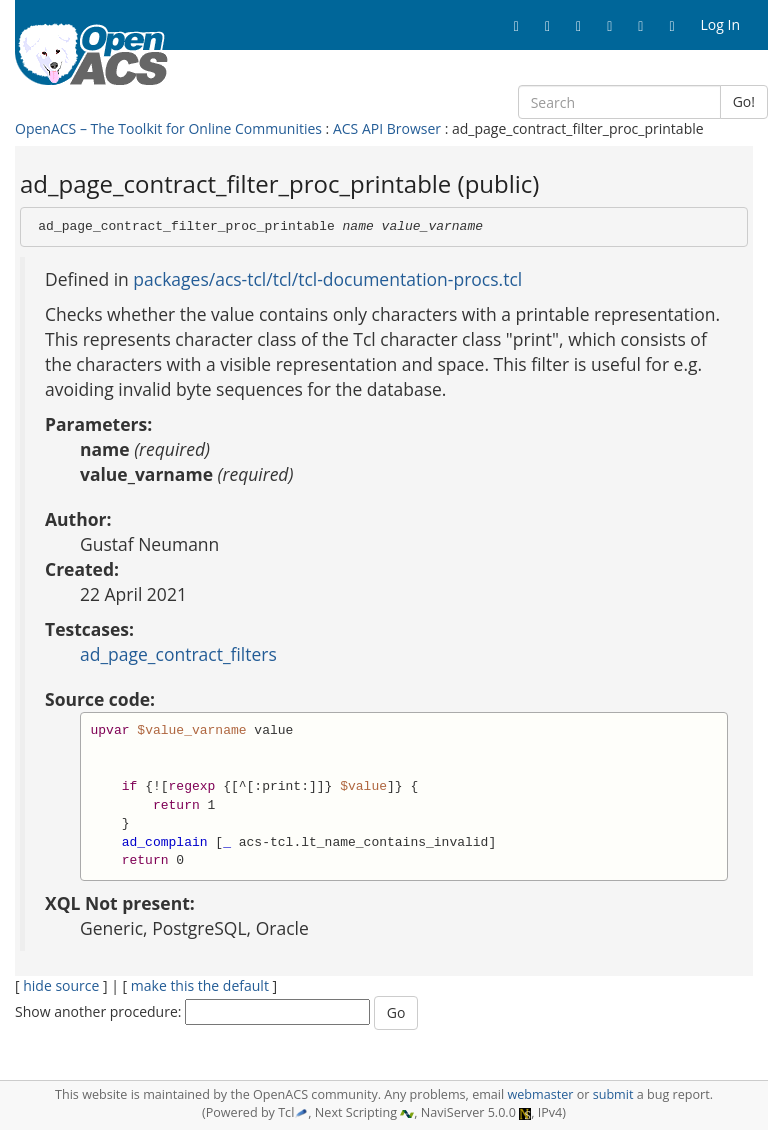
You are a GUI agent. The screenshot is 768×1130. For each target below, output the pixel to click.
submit (613, 1094)
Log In (720, 24)
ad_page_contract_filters (178, 654)
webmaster (540, 1094)
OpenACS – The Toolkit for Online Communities (168, 128)
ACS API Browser (387, 128)
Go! (744, 101)
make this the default (200, 985)
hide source (61, 985)
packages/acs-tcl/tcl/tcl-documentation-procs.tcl (327, 279)
